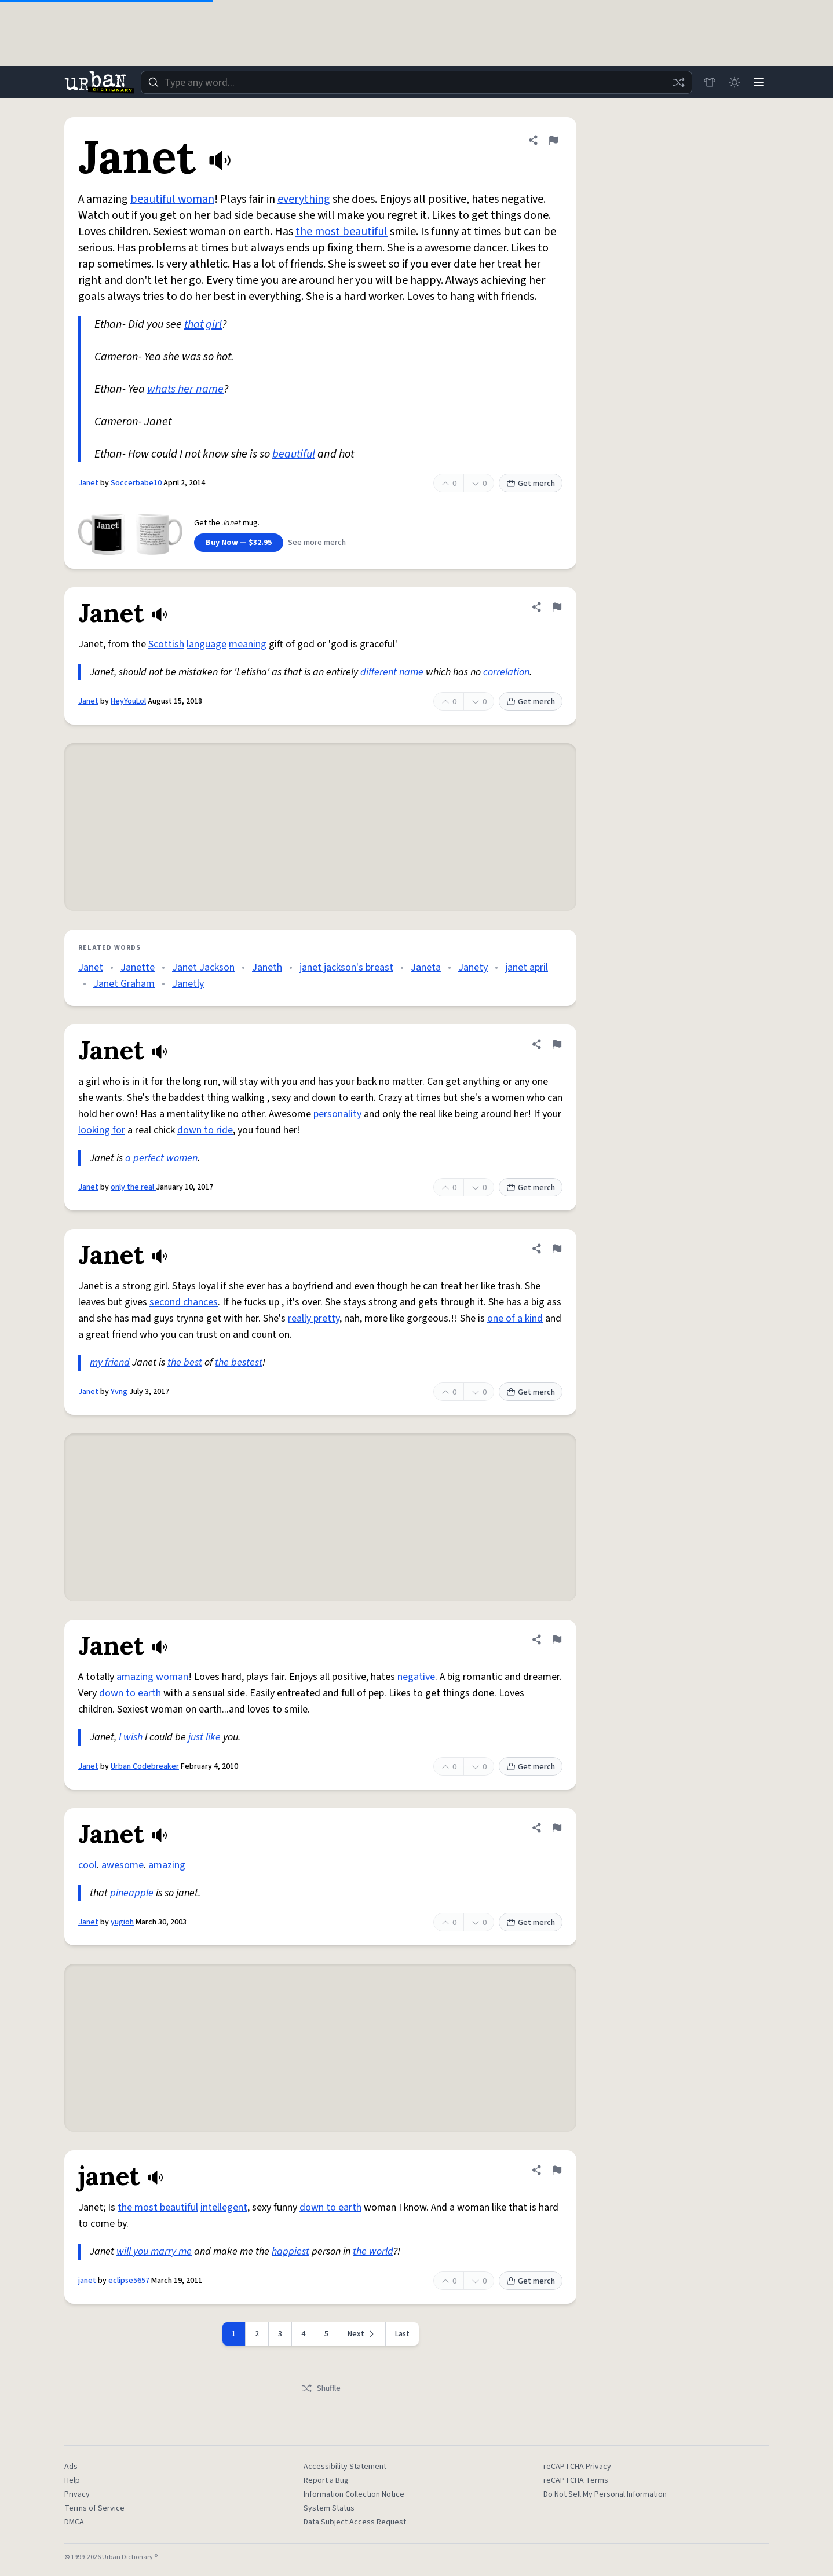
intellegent (223, 2207)
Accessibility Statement (345, 2466)
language (206, 644)
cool (87, 1865)
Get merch (530, 483)
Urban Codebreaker (145, 1766)
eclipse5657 (128, 2280)
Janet (88, 483)
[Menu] (758, 82)
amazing (166, 1865)
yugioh (122, 1922)
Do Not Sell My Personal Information (605, 2494)
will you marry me (154, 2251)
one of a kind (515, 1318)
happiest (290, 2251)
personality (337, 1114)
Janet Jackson (203, 967)
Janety (473, 967)
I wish (131, 1737)
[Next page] (362, 2334)
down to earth (130, 1693)
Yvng (120, 1391)
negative (416, 1677)
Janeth (267, 967)
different (378, 672)
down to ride (205, 1130)
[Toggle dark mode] (732, 82)
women (182, 1158)
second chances (183, 1302)
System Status (329, 2508)
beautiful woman (172, 199)
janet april (526, 967)
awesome (122, 1865)
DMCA (74, 2522)
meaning (247, 644)
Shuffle (321, 2388)
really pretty (313, 1318)
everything (303, 199)
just (195, 1737)
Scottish (166, 644)
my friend (110, 1362)
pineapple (132, 1893)
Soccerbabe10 (136, 483)
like (213, 1737)
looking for (101, 1130)
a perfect (144, 1158)
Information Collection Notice (354, 2494)
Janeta (426, 967)
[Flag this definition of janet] (556, 2170)
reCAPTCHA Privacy (577, 2466)
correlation (506, 672)
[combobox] (415, 82)
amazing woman (152, 1677)
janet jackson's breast (346, 967)
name (411, 672)
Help (72, 2480)
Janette (137, 967)
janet (87, 2280)
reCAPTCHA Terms (575, 2480)
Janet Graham (124, 983)
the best (184, 1362)
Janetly (188, 983)
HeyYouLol (128, 701)
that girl (203, 324)
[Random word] (676, 82)
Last (402, 2334)
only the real (133, 1187)
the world (373, 2251)
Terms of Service (94, 2508)
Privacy (77, 2494)
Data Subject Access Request (355, 2522)
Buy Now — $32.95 (239, 542)
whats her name (185, 389)
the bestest (238, 1362)
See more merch (317, 542)
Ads (71, 2466)
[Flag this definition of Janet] (553, 140)
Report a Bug (326, 2480)
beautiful (293, 454)
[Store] (707, 82)
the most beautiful (341, 232)
